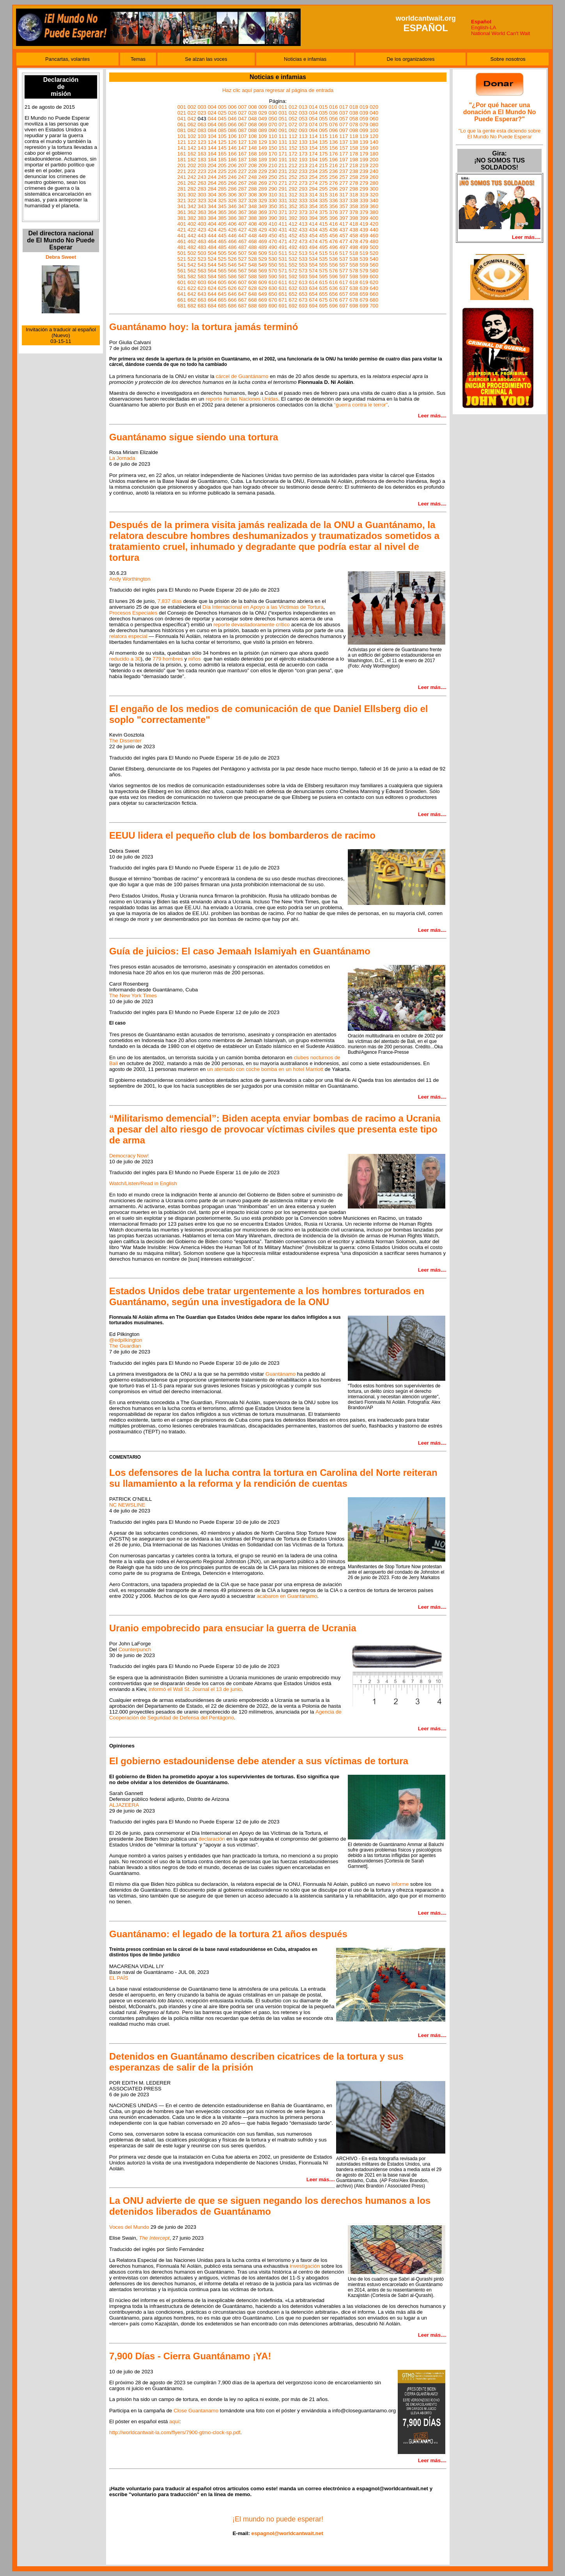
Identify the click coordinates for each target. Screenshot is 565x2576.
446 (232, 236)
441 (181, 236)
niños (194, 659)
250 (272, 177)
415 (323, 224)
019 (364, 107)
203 (202, 165)
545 (222, 265)
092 (293, 130)
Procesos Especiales (133, 613)
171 (282, 154)
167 (242, 154)
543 (202, 265)
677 (343, 300)
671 (282, 300)
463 (202, 241)
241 (181, 177)
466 (232, 241)
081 (181, 130)
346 (232, 206)
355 (323, 206)
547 (242, 265)
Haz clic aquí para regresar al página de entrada (277, 90)
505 (222, 253)
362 (192, 212)
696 (333, 306)
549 (262, 265)
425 (222, 230)
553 (303, 265)
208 (252, 165)
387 (242, 218)
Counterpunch (135, 1649)
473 (303, 241)
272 (293, 183)
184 (212, 160)
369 (262, 212)
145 (222, 148)
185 (222, 160)
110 (272, 136)
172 (293, 154)
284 (212, 189)
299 (364, 189)
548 (252, 265)
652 (293, 294)
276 (333, 183)
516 (333, 253)
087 (242, 130)
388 (252, 218)
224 (212, 171)
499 (364, 247)
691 (282, 306)
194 (313, 160)
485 (222, 247)
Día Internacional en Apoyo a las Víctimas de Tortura (262, 607)
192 (293, 160)
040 (374, 113)
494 (313, 247)
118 (353, 136)
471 (282, 241)
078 (353, 124)
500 (374, 247)
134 (313, 142)
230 (272, 171)
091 (282, 130)
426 (232, 230)
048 (252, 119)
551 (282, 265)
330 (272, 200)
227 (242, 171)
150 (272, 148)
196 (333, 160)
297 (343, 189)
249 (262, 177)
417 (343, 224)
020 (374, 107)
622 (192, 288)
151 (282, 148)
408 (252, 224)
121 (181, 142)
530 (272, 259)
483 (202, 247)
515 (323, 253)
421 (181, 230)
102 (192, 136)
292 (293, 189)
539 (364, 259)
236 (333, 171)
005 (222, 107)
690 (272, 306)
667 (242, 300)
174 (313, 154)
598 (353, 276)
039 (364, 113)
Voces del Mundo (129, 2227)
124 (212, 142)
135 (323, 142)
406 (232, 224)
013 (303, 107)
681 (181, 306)
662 (192, 300)
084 (212, 130)
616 (333, 282)
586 (232, 276)
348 (252, 206)
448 (252, 236)
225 (222, 171)
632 (293, 288)
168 (252, 154)
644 (212, 294)
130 (272, 142)
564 (212, 271)
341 (181, 206)
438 (353, 230)
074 (313, 124)
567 (242, 271)
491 (282, 247)
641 (181, 294)
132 (293, 142)
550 (272, 265)
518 (353, 253)
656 (333, 294)
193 (303, 160)
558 (353, 265)
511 (282, 253)
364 (212, 212)
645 (222, 294)
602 (192, 282)
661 (181, 300)
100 (374, 130)
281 (181, 189)
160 (374, 148)
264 (212, 183)
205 (222, 165)
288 (252, 189)
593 (303, 276)
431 (282, 230)
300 (374, 189)
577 (343, 271)
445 (222, 236)
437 (343, 230)
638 (353, 288)
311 (282, 195)
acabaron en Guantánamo (287, 1596)
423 (202, 230)
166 (232, 154)
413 (303, 224)
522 (192, 259)
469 (262, 241)
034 (313, 113)
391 (282, 218)
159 (364, 148)
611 (282, 282)
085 (222, 130)
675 (323, 300)
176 (333, 154)
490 (272, 247)
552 (293, 265)
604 (212, 282)
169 (262, 154)
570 (272, 271)
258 (353, 177)
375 (323, 212)
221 (181, 171)
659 (364, 294)
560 (374, 265)
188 (252, 160)
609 (262, 282)
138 (353, 142)
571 (282, 271)
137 (343, 142)
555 (323, 265)
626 (232, 288)
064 (212, 124)
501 (181, 253)
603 (202, 282)
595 (323, 276)
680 (374, 300)
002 (192, 107)
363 (202, 212)
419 (364, 224)
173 (303, 154)
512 (293, 253)
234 (313, 171)
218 (353, 165)
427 (242, 230)
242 (192, 177)
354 (313, 206)
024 (212, 113)
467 (242, 241)
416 (333, 224)
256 (333, 177)
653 (303, 294)
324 (212, 200)
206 (232, 165)
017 (343, 107)
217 (343, 165)
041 (181, 119)
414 (313, 224)
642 (192, 294)
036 (333, 113)
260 (374, 177)
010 (272, 107)
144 (212, 148)
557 (343, 265)
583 (202, 276)
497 (343, 247)
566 (232, 271)
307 (242, 195)
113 (303, 136)
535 (323, 259)
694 (313, 306)
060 (374, 119)
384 (212, 218)
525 (222, 259)
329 (262, 200)
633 (303, 288)
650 (272, 294)
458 (353, 236)
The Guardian (125, 1346)
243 (202, 177)
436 (333, 230)
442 (192, 236)
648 (252, 294)
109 (262, 136)
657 (343, 294)
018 (353, 107)
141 (181, 148)
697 (343, 306)
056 (333, 119)
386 (232, 218)
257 (343, 177)
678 (353, 300)
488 (252, 247)
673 (303, 300)
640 (374, 288)
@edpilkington (125, 1340)
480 (374, 241)
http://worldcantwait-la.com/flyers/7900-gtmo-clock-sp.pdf (174, 2432)
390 (272, 218)
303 (202, 195)
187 (242, 160)
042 (192, 119)
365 (222, 212)
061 (181, 124)
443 (202, 236)
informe (400, 1884)
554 (313, 265)
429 (262, 230)
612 (293, 282)
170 (272, 154)
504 (212, 253)
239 (364, 171)
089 (262, 130)
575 (323, 271)
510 (272, 253)
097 (343, 130)
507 (242, 253)
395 (323, 218)
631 (282, 288)
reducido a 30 (125, 659)
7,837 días (170, 601)
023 (202, 113)
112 (293, 136)
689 (262, 306)
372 (293, 212)
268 (252, 183)
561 (181, 271)
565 (222, 271)
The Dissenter (125, 741)
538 (353, 259)
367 (242, 212)
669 (262, 300)
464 (212, 241)
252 (293, 177)
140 (374, 142)
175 (323, 154)
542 (192, 265)
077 (343, 124)
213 (303, 165)
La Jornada (122, 458)
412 (293, 224)
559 (364, 265)
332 (293, 200)
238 (353, 171)
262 (192, 183)
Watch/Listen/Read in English (143, 1183)
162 (192, 154)
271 (282, 183)
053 (303, 119)
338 (353, 200)
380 (374, 212)
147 (242, 148)
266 (232, 183)
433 (303, 230)
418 (353, 224)
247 (242, 177)
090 (272, 130)
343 (202, 206)
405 (222, 224)
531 (282, 259)
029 (262, 113)
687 (242, 306)
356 (333, 206)
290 (272, 189)
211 (282, 165)
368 (252, 212)
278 (353, 183)
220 (374, 165)
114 (313, 136)
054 (313, 119)
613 (303, 282)
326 (232, 200)
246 (232, 177)
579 (364, 271)
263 (202, 183)
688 (252, 306)
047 (242, 119)
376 (333, 212)
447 (242, 236)
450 (272, 236)
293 (303, 189)
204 (212, 165)
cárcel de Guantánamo (242, 376)
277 (343, 183)
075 (323, 124)
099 (364, 130)
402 (192, 224)
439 (364, 230)
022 (192, 113)
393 (303, 218)
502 (192, 253)
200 (374, 160)
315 (323, 195)
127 (242, 142)
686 (232, 306)
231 (282, 171)
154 (313, 148)
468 (252, 241)
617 (343, 282)
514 (313, 253)
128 (252, 142)
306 (232, 195)
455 (323, 236)
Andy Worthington (130, 579)
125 (222, 142)
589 (262, 276)
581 (181, 276)
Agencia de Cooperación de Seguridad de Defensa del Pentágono (225, 1715)
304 (212, 195)
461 (181, 241)
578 (353, 271)
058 (353, 119)
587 (242, 276)
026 (232, 113)
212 (293, 165)
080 (374, 124)
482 (192, 247)
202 (192, 165)
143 (202, 148)
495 (323, 247)
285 (222, 189)
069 (262, 124)
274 (313, 183)
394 (313, 218)
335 (323, 200)
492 (293, 247)
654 (313, 294)
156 (333, 148)
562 (192, 271)
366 (232, 212)
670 (272, 300)
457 (343, 236)
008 (252, 107)
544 (212, 265)
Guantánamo (281, 1374)
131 (282, 142)
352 (293, 206)
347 (242, 206)
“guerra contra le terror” (361, 405)
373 (303, 212)
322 (192, 200)
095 (323, 130)
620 (374, 282)
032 (293, 113)
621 (181, 288)
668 (252, 300)
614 (313, 282)
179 (364, 154)
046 (232, 119)
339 (364, 200)
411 (282, 224)
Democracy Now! (129, 1156)
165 (222, 154)
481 (181, 247)
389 (262, 218)
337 (343, 200)
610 (272, 282)
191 (282, 160)
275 (323, 183)
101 (181, 136)
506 (232, 253)
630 (272, 288)
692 (293, 306)
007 (242, 107)
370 (272, 212)
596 (333, 276)
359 (364, 206)
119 (364, 136)
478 (353, 241)
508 (252, 253)
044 (212, 119)
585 (222, 276)
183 (202, 160)
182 (192, 160)
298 (353, 189)
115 (323, 136)
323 (202, 200)
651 (282, 294)
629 (262, 288)
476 (333, 241)
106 (232, 136)
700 (374, 306)
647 (242, 294)
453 (303, 236)
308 (252, 195)
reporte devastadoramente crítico (251, 624)
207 (242, 165)
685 (222, 306)
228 (252, 171)
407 (242, 224)
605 (222, 282)
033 (303, 113)
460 (374, 236)
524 (212, 259)
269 (262, 183)
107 (242, 136)
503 (202, 253)
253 (303, 177)
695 (323, 306)
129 (262, 142)
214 (313, 165)
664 (212, 300)
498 (353, 247)
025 (222, 113)
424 (212, 230)
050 (272, 119)
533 (303, 259)
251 (282, 177)
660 (374, 294)
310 (272, 195)
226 (232, 171)
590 (272, 276)
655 (323, 294)
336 (333, 200)
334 (313, 200)
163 (202, 154)
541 (181, 265)
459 (364, 236)
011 (282, 107)
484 (212, 247)
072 (293, 124)
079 (364, 124)
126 (232, 142)
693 (303, 306)
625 (222, 288)
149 (262, 148)
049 (262, 119)
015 (323, 107)
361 (181, 212)
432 (293, 230)
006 (232, 107)
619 (364, 282)
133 (303, 142)
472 (293, 241)
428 (252, 230)
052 (293, 119)
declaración (211, 1839)
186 (232, 160)
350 (272, 206)
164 (212, 154)
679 (364, 300)
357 (343, 206)
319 (364, 195)
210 (272, 165)
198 (353, 160)
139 (364, 142)
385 (222, 218)
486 (232, 247)
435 (323, 230)
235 (323, 171)
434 (313, 230)
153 (303, 148)
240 (374, 171)
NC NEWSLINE (127, 1505)
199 (364, 160)
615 (323, 282)
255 (323, 177)
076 (333, 124)
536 (333, 259)
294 (313, 189)
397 (343, 218)
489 (262, 247)
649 (262, 294)
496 (333, 247)
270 (272, 183)
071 (282, 124)
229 (262, 171)
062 (192, 124)
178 (353, 154)
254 (313, 177)
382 (192, 218)
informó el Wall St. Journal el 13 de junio (195, 1689)
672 (293, 300)
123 (202, 142)
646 (232, 294)
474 (313, 241)
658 (353, 294)
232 (293, 171)
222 (192, 171)
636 (333, 288)
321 (181, 200)
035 (323, 113)
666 (232, 300)
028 (252, 113)
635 (323, 288)
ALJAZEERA (124, 1805)
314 (313, 195)
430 (272, 230)
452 (293, 236)
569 (262, 271)
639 (364, 288)
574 (313, 271)
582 (192, 276)
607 (242, 282)
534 (313, 259)
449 (262, 236)
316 (333, 195)
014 (313, 107)
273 (303, 183)
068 (252, 124)
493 (303, 247)
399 (364, 218)
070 (272, 124)
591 (282, 276)
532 (293, 259)
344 (212, 206)
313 (303, 195)
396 (333, 218)
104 (212, 136)
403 (202, 224)
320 (374, 195)
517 (343, 253)
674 (313, 300)
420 (374, 224)
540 (374, 259)
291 (282, 189)
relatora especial (128, 636)
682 (192, 306)
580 (374, 271)
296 (333, 189)
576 (333, 271)
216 (333, 165)
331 (282, 200)
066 (232, 124)
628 (252, 288)
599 (364, 276)
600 (374, 276)
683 (202, 306)
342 (192, 206)
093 (303, 130)
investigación (305, 2266)
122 (192, 142)
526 (232, 259)
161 (181, 154)
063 (202, 124)
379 (364, 212)
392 (293, 218)
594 (313, 276)
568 (252, 271)
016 (333, 107)
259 (364, 177)
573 (303, 271)
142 (192, 148)
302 (192, 195)
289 (262, 189)
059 (364, 119)
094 (313, 130)
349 (262, 206)
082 (192, 130)
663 (202, 300)
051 (282, 119)
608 (252, 282)
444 (212, 236)
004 (212, 107)
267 (242, 183)
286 (232, 189)
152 (293, 148)
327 (242, 200)
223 (202, 171)
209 (262, 165)
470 (272, 241)
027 (242, 113)
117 (343, 136)
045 (222, 119)
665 (222, 300)
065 (222, 124)
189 (262, 160)
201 (181, 165)
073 (303, 124)
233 (303, 171)
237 (343, 171)
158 (353, 148)
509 (262, 253)
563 (202, 271)
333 (303, 200)
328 (252, 200)
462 (192, 241)
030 (272, 113)
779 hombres (167, 659)
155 (323, 148)
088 (252, 130)
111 (282, 136)
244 (212, 177)
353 (303, 206)
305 (222, 195)
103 (202, 136)
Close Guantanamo (196, 2410)
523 (202, 259)
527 (242, 259)
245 (222, 177)
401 (181, 224)
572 (293, 271)
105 (222, 136)
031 (282, 113)
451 (282, 236)
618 (353, 282)
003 (202, 107)
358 (353, 206)
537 (343, 259)
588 (252, 276)
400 (374, 218)
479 (364, 241)
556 (333, 265)
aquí (174, 2421)
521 (181, 259)
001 (181, 107)
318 (353, 195)
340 (374, 200)
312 (293, 195)
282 (192, 189)
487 (242, 247)
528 (252, 259)
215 (323, 165)
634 (313, 288)
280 (374, 183)
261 (181, 183)
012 (293, 107)
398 (353, 218)
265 (222, 183)
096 (333, 130)
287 (242, 189)
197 (343, 160)
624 (212, 288)
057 (343, 119)
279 (364, 183)
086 (232, 130)
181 (181, 160)
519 (364, 253)
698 (353, 306)
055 (323, 119)
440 (374, 230)
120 (374, 136)
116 (333, 136)
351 (282, 206)
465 (222, 241)
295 (323, 189)
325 (222, 200)
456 (333, 236)
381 (181, 218)
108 (252, 136)
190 (272, 160)
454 (313, 236)
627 (242, 288)
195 (323, 160)
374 (313, 212)
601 (181, 282)
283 (202, 189)
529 (262, 259)
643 (202, 294)
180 (374, 154)
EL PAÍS (118, 1978)
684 (212, 306)
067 (242, 124)
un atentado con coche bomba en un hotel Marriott (265, 1069)
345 (222, 206)
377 (343, 212)
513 (303, 253)
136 (333, 142)
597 (343, 276)
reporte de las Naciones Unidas (241, 399)
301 (181, 195)
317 (343, 195)
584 (212, 276)
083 (202, 130)
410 (272, 224)
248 (252, 177)
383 (202, 218)
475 (323, 241)
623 (202, 288)
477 (343, 241)
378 (353, 212)
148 (252, 148)
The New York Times (133, 995)
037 (343, 113)
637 (343, 288)
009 (262, 107)
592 (293, 276)
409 (262, 224)
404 (212, 224)
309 (262, 195)
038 (353, 113)
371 (282, 212)
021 (181, 113)
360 (374, 206)
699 (364, 306)
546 (232, 265)
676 (333, 300)
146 (232, 148)
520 (374, 253)
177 (343, 154)
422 (192, 230)
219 (364, 165)
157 (343, 148)
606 (232, 282)
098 (353, 130)
